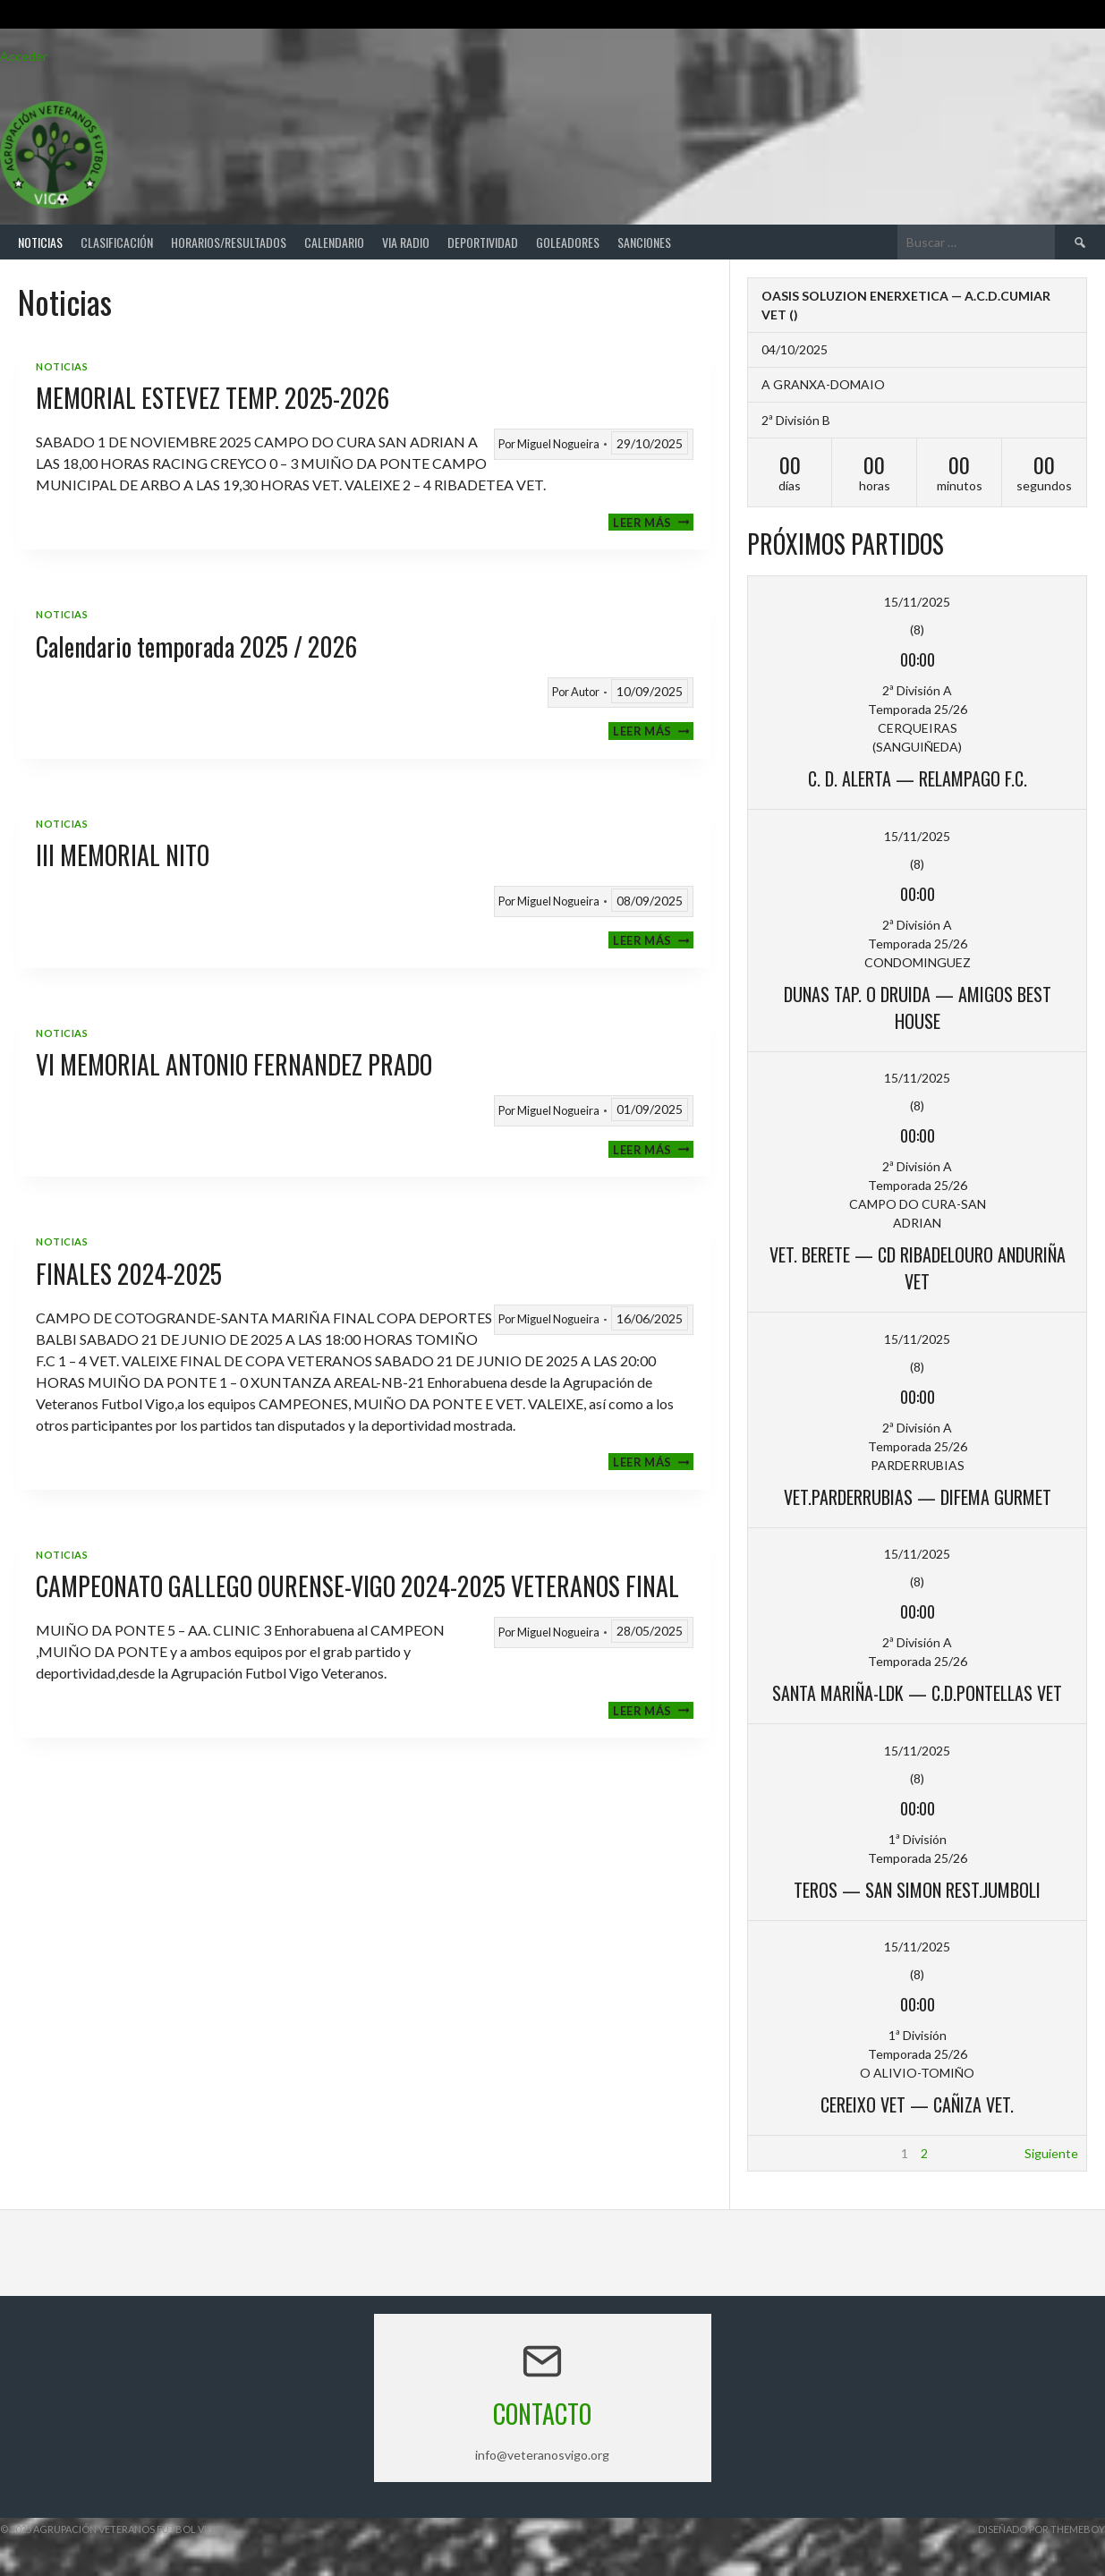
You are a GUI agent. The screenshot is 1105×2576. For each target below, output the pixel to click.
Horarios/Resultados (228, 242)
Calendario (334, 242)
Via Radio (405, 242)
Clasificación (117, 242)
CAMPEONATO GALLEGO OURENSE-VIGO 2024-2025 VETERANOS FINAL (357, 1586)
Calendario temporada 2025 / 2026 (196, 646)
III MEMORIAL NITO (122, 855)
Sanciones (644, 242)
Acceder (23, 56)
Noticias (40, 242)
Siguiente (1051, 2153)
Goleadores (567, 242)
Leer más (653, 522)
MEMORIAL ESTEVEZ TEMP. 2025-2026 (212, 397)
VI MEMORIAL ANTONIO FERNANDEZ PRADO (234, 1064)
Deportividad (482, 242)
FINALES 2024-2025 (129, 1273)
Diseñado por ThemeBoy (1041, 2529)
